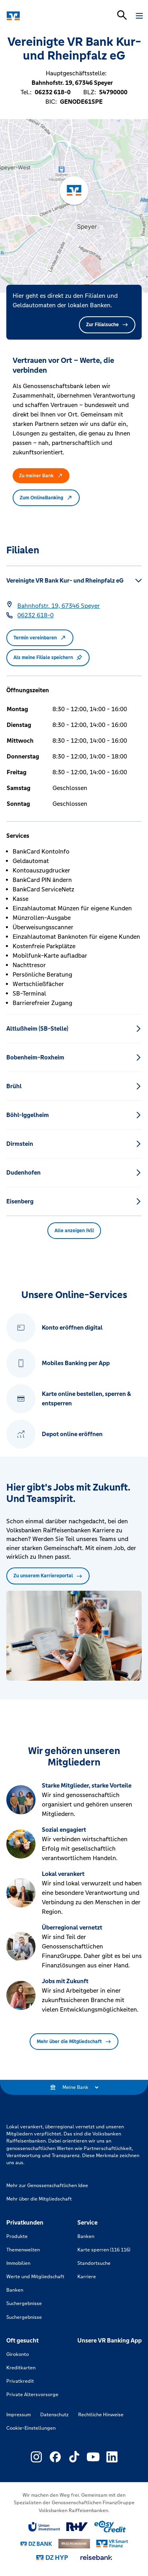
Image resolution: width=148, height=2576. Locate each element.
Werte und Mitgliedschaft (35, 2276)
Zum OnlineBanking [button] (46, 498)
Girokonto (17, 2354)
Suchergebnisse (24, 2303)
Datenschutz (54, 2415)
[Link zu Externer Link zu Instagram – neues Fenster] (36, 2457)
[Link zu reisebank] (96, 2557)
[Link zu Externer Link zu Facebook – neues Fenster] (55, 2457)
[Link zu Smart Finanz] (112, 2544)
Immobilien (18, 2263)
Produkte (17, 2236)
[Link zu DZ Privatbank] (74, 2543)
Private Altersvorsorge (32, 2394)
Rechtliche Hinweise (101, 2415)
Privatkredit (20, 2381)
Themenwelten (23, 2250)
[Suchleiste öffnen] (122, 15)
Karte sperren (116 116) (103, 2250)
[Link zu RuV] (77, 2526)
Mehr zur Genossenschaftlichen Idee (47, 2185)
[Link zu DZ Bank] (36, 2544)
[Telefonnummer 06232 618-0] (35, 615)
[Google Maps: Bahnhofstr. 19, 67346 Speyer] (58, 606)
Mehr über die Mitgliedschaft (74, 2041)
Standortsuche (94, 2263)
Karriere (86, 2276)
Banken (14, 2290)
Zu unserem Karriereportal (47, 1576)
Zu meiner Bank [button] (41, 476)
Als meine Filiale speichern (47, 657)
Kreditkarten (21, 2368)
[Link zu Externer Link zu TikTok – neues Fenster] (74, 2457)
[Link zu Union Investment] (44, 2527)
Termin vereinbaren (39, 638)
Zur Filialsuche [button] (107, 324)
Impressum (18, 2415)
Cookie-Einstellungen (31, 2428)
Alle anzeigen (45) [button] (74, 1230)
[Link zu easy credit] (110, 2527)
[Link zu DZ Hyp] (52, 2557)
